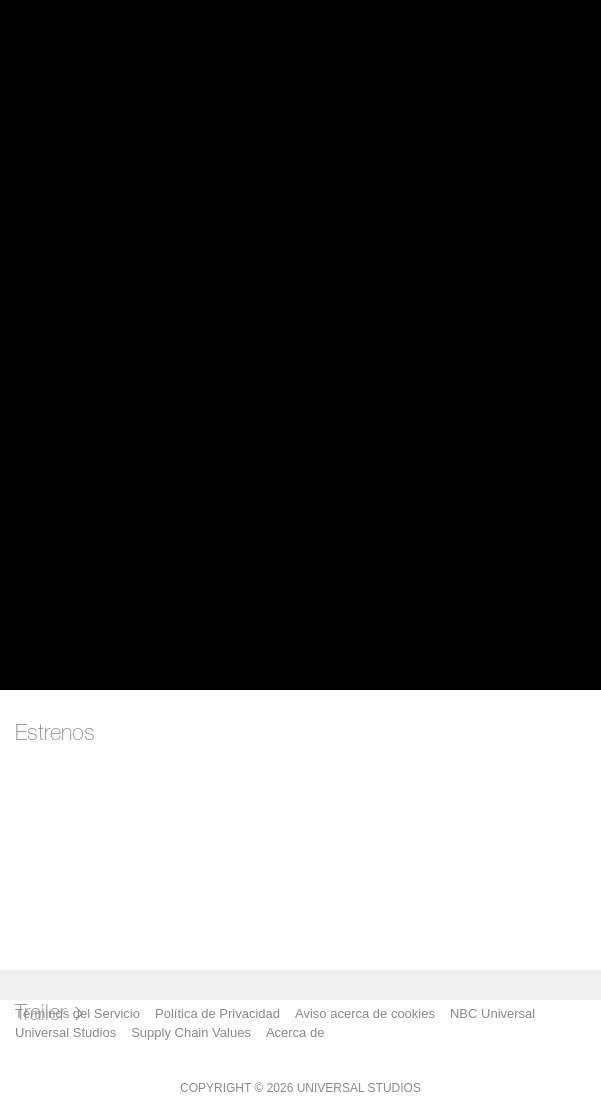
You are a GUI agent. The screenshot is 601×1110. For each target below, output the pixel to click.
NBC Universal (492, 1013)
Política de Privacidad (217, 1013)
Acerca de (295, 1032)
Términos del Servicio (77, 1013)
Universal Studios (65, 1032)
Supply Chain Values (191, 1032)
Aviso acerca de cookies (365, 1013)
